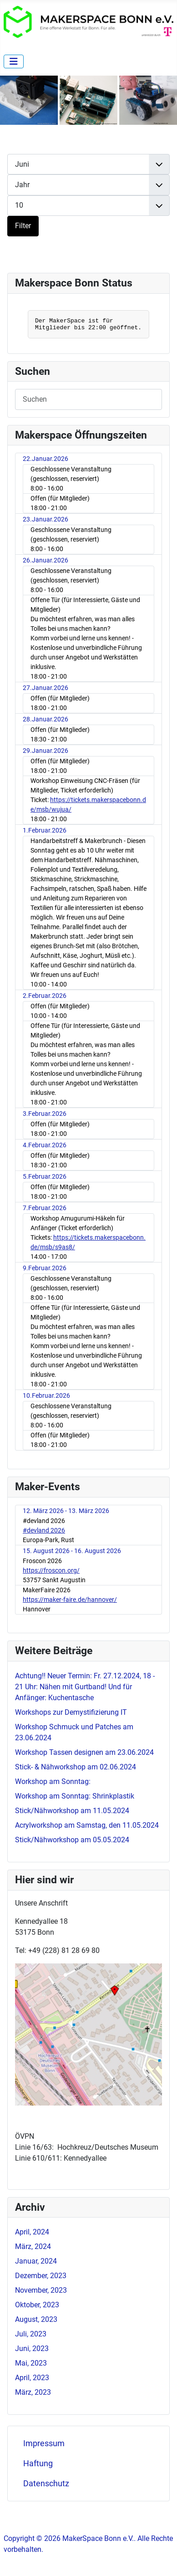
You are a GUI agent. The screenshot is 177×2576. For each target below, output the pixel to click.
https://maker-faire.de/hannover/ (70, 1599)
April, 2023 (32, 2377)
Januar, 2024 (36, 2261)
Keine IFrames (88, 322)
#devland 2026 (44, 1530)
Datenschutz (46, 2483)
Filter (23, 225)
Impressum (44, 2443)
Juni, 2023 (32, 2348)
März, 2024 (33, 2246)
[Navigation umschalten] (14, 61)
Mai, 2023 (31, 2363)
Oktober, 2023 (37, 2304)
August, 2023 (36, 2319)
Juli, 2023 (30, 2334)
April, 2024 (32, 2232)
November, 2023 (41, 2290)
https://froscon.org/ (51, 1570)
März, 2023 (33, 2392)
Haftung (38, 2463)
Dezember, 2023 (40, 2275)
